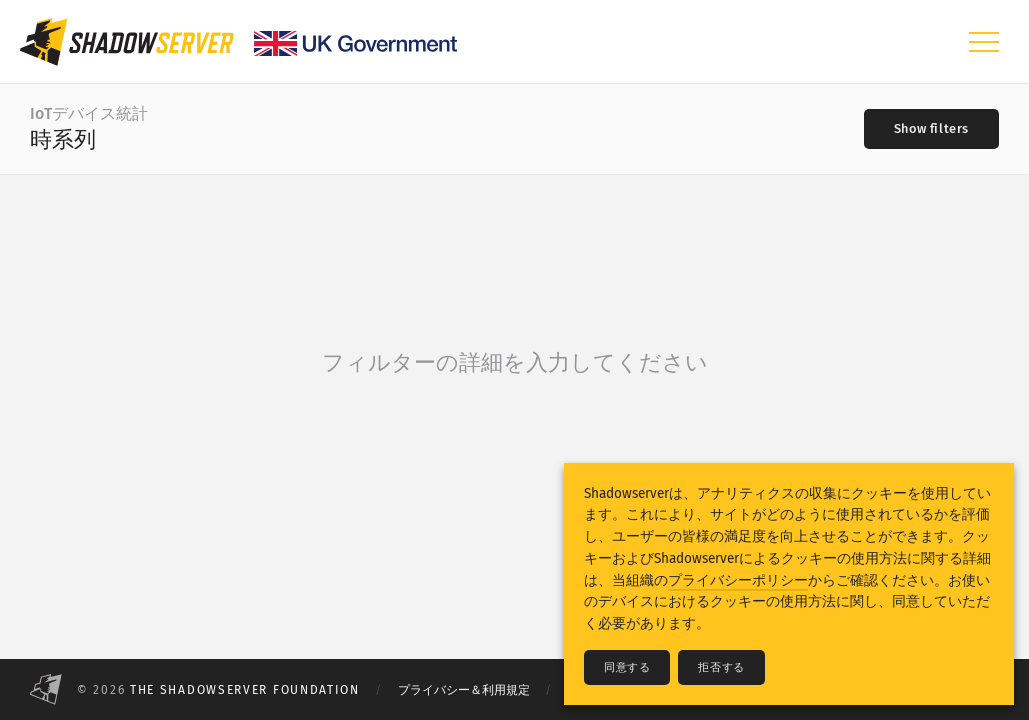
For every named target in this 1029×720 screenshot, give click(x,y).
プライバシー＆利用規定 (464, 690)
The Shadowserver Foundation (245, 690)
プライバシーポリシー (738, 580)
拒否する (721, 667)
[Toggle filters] (931, 129)
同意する (627, 667)
